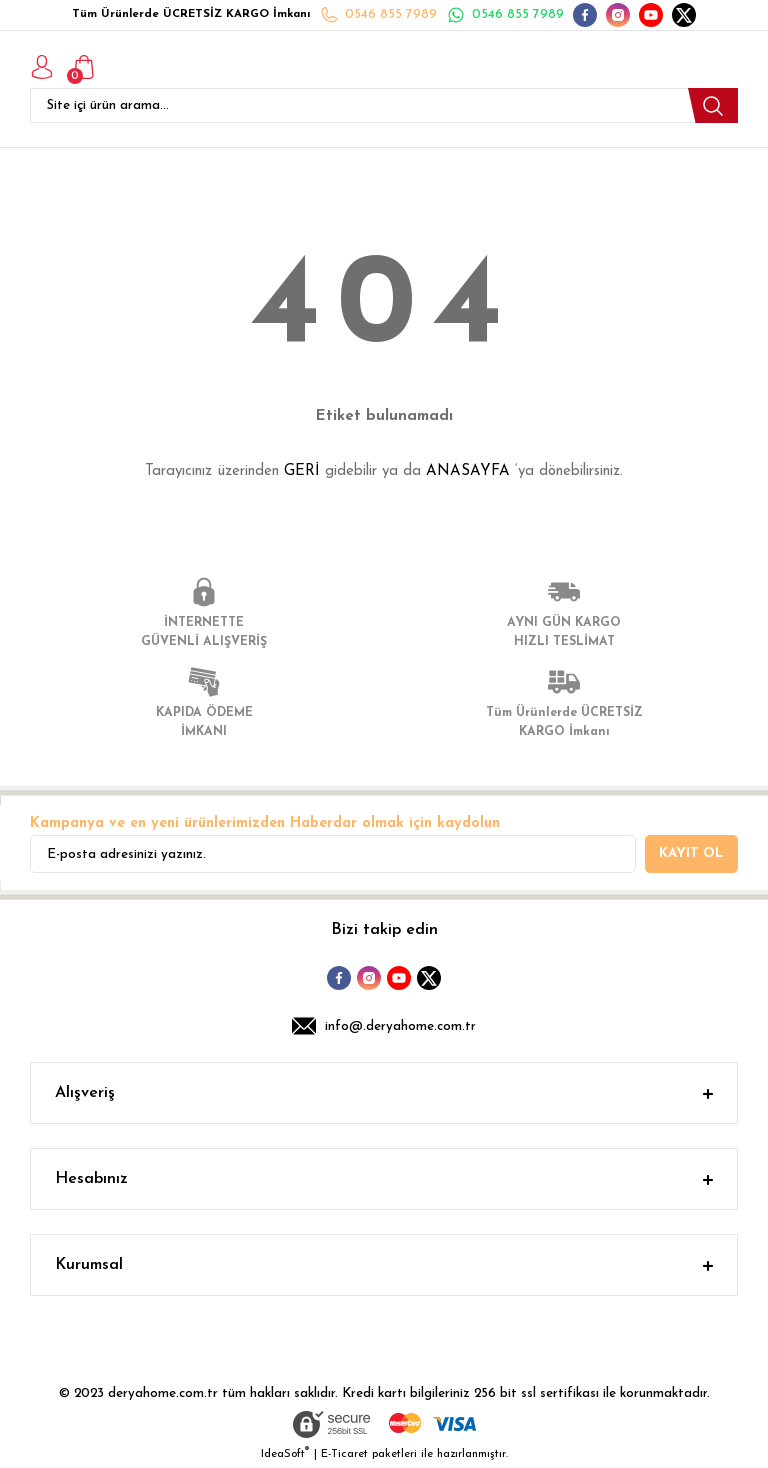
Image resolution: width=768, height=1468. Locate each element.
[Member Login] (42, 67)
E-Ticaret (344, 1454)
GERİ (302, 471)
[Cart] (84, 67)
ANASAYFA (468, 471)
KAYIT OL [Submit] (691, 853)
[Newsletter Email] (333, 854)
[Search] (384, 105)
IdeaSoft (285, 1453)
